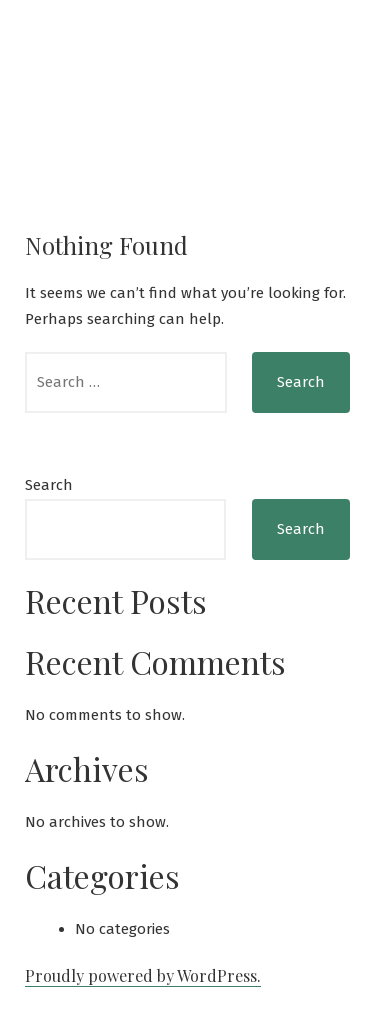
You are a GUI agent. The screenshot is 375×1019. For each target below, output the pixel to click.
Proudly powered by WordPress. (143, 975)
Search (49, 485)
